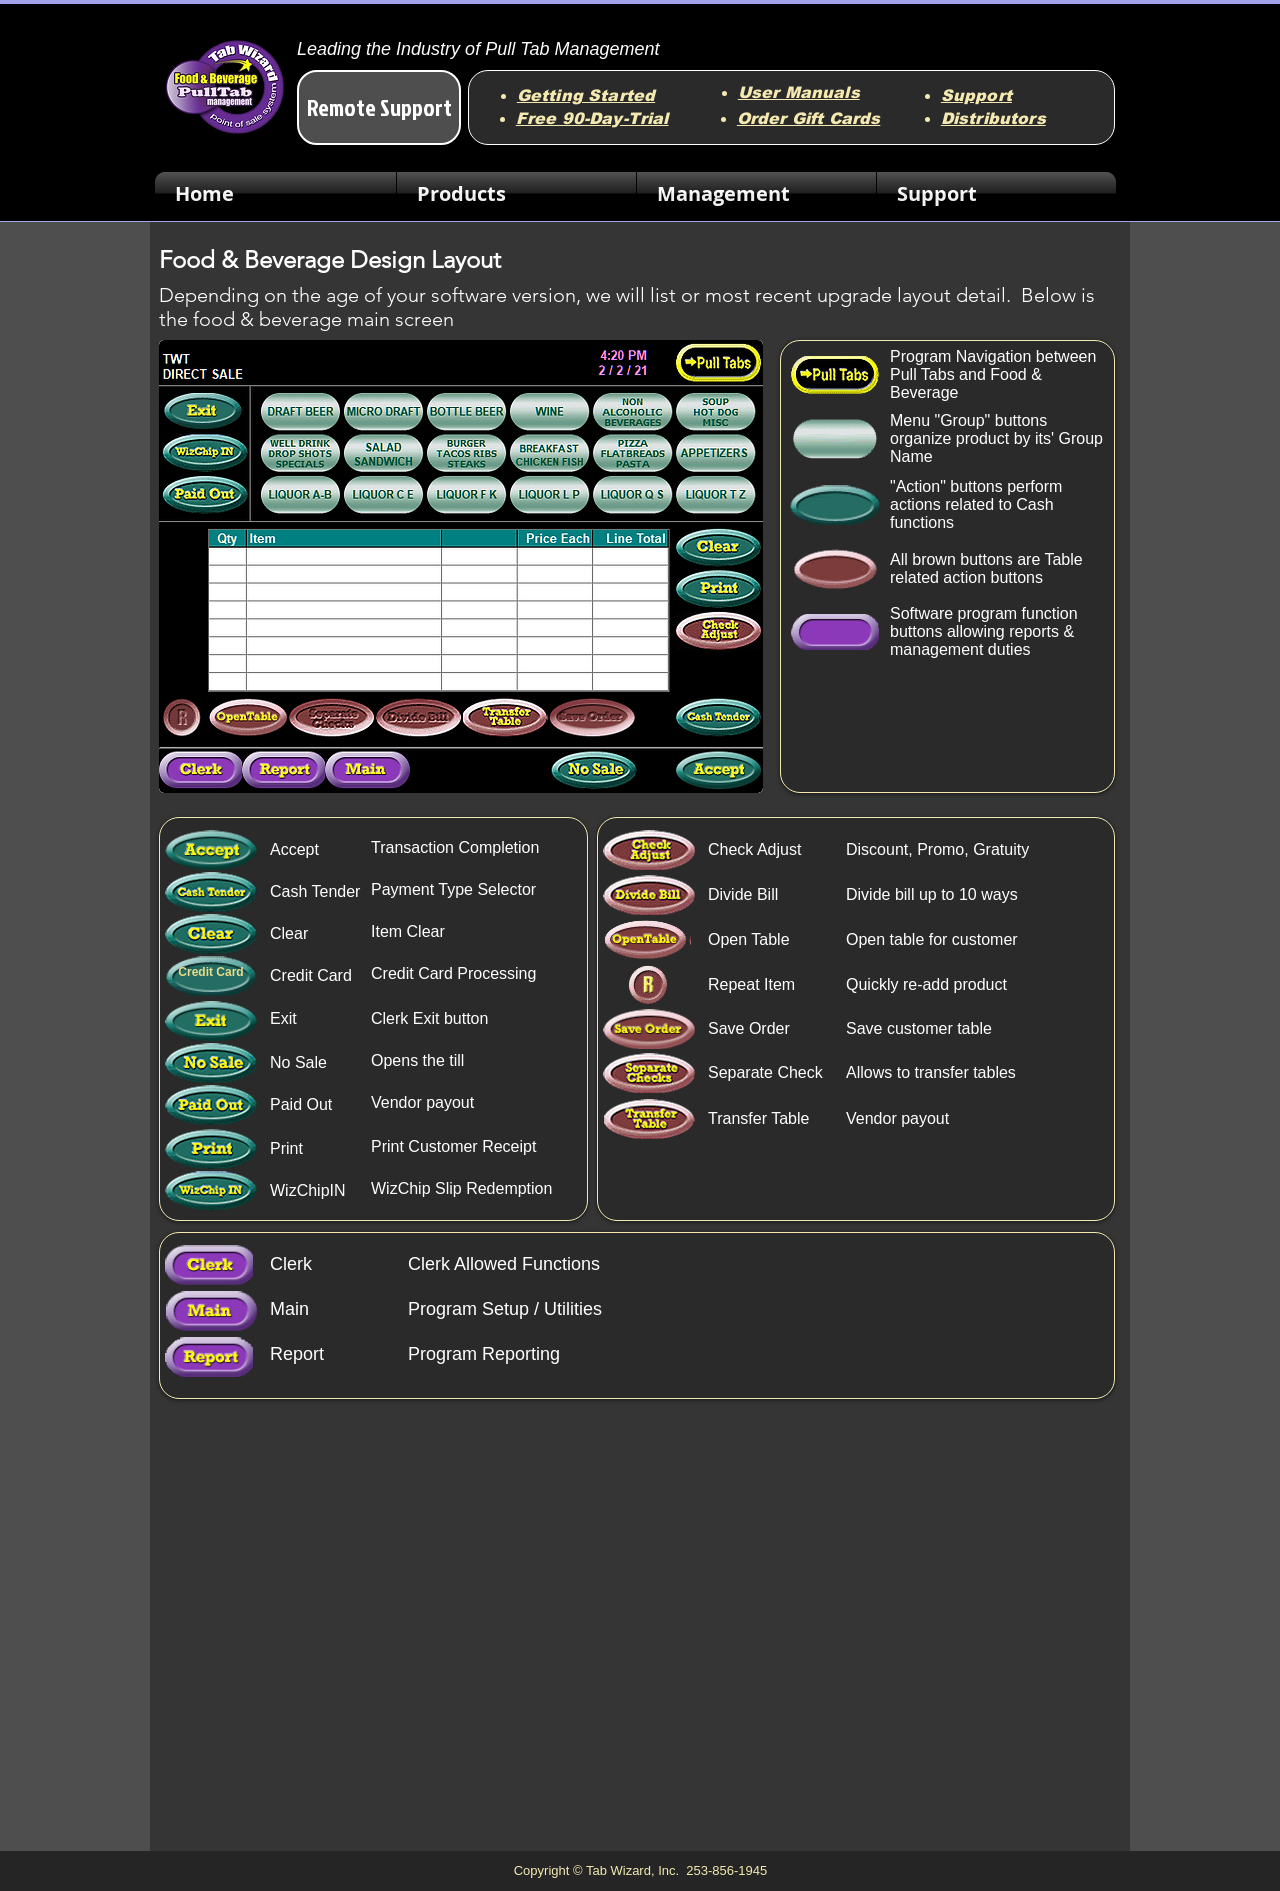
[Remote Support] (379, 107)
